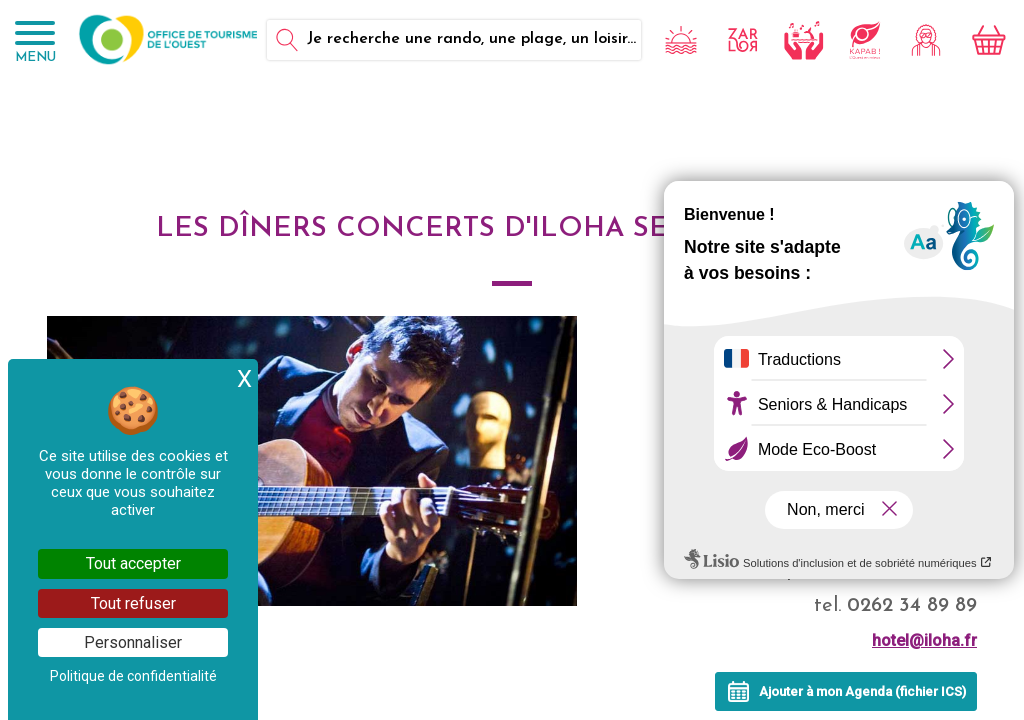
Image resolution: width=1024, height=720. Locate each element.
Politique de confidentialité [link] (133, 676)
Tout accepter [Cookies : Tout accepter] (133, 563)
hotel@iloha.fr (924, 640)
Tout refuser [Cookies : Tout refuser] (133, 603)
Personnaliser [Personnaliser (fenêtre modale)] (133, 642)
